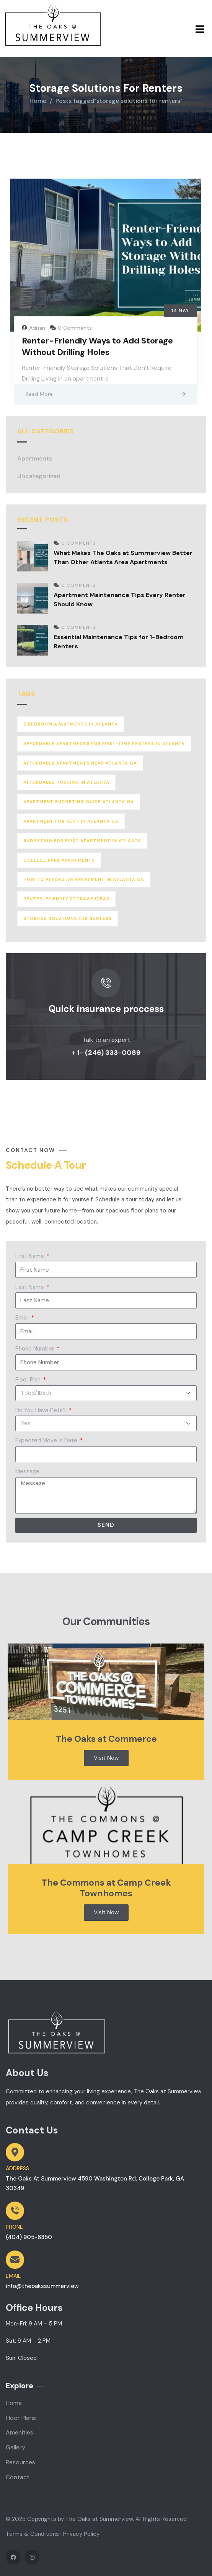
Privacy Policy (81, 2534)
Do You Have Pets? (41, 1410)
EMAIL (13, 2275)
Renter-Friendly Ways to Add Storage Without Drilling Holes (97, 346)
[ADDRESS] (15, 2152)
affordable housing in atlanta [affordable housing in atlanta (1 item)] (66, 782)
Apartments (34, 458)
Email (22, 1317)
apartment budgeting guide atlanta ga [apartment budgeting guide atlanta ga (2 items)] (78, 801)
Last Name (30, 1287)
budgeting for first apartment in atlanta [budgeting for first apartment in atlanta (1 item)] (82, 840)
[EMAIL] (15, 2260)
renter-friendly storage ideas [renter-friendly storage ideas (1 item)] (66, 899)
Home (37, 101)
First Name (30, 1256)
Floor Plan (28, 1379)
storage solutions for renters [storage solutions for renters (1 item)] (67, 918)
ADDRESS (17, 2168)
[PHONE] (15, 2211)
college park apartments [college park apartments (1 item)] (59, 860)
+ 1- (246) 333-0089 (106, 1052)
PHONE (14, 2226)
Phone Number (35, 1348)
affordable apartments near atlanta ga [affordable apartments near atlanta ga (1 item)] (80, 763)
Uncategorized (38, 476)
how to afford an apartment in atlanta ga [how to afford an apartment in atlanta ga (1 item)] (83, 879)
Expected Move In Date (47, 1440)
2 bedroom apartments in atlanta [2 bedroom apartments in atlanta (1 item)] (70, 724)
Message (27, 1471)
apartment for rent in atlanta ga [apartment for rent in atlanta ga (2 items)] (71, 821)
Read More (39, 394)
